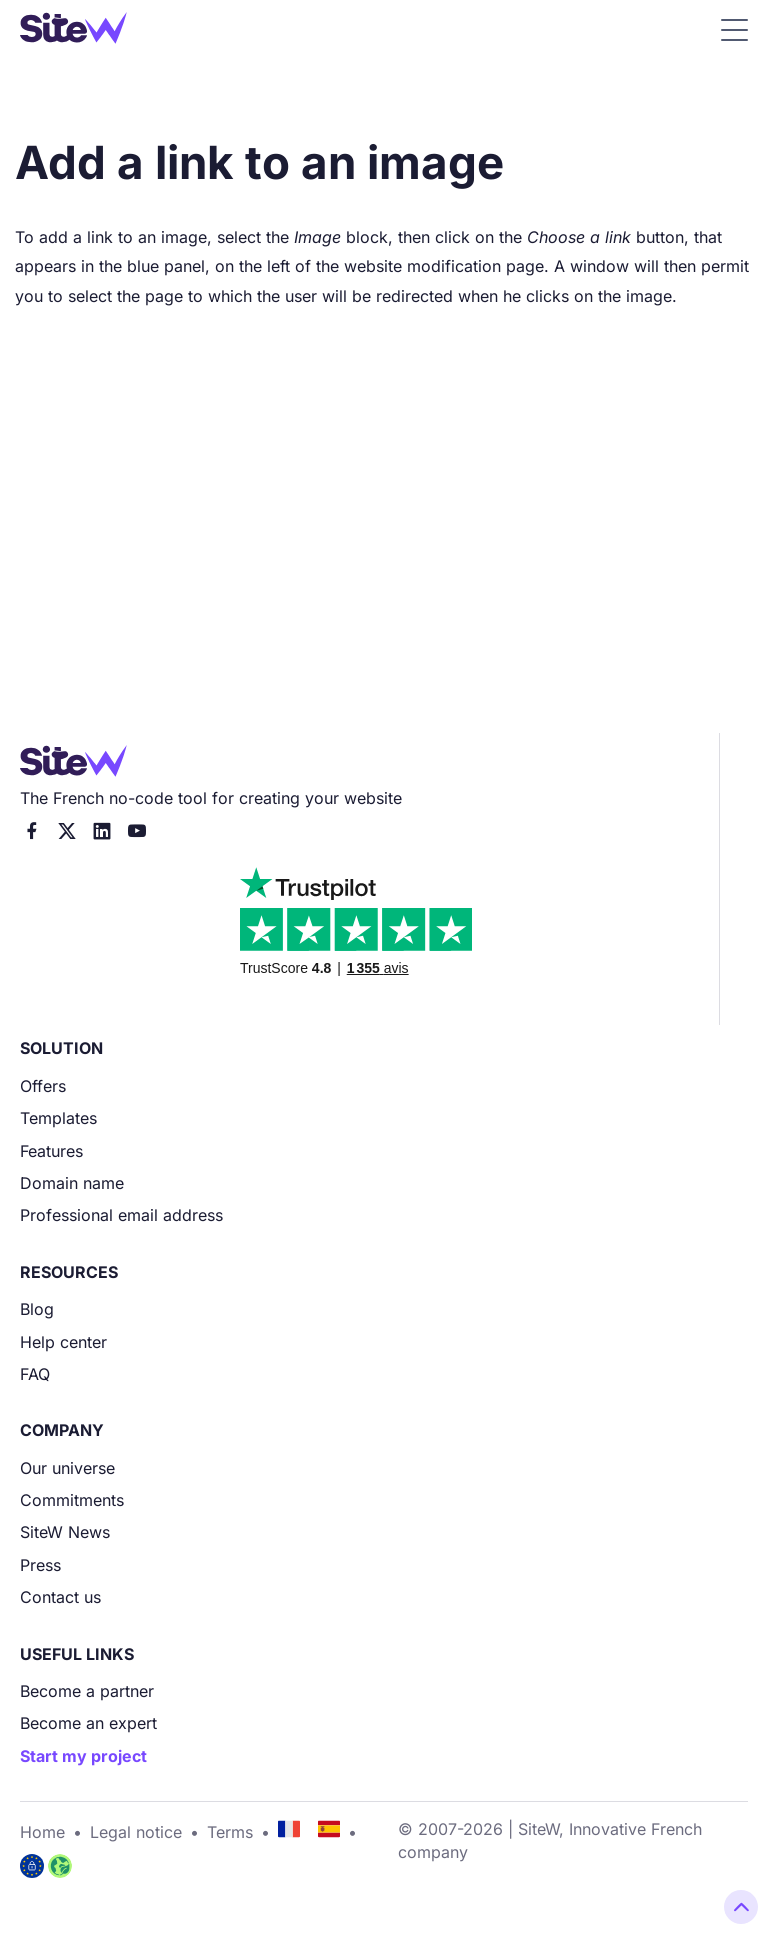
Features (51, 1151)
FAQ (35, 1374)
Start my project (83, 1756)
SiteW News (65, 1532)
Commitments (72, 1500)
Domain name (72, 1183)
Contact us (60, 1597)
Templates (58, 1118)
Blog (37, 1309)
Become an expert (88, 1723)
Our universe (67, 1468)
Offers (43, 1086)
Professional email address (121, 1215)
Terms (230, 1832)
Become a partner (87, 1691)
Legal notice (136, 1832)
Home (42, 1832)
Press (40, 1565)
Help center (63, 1342)
